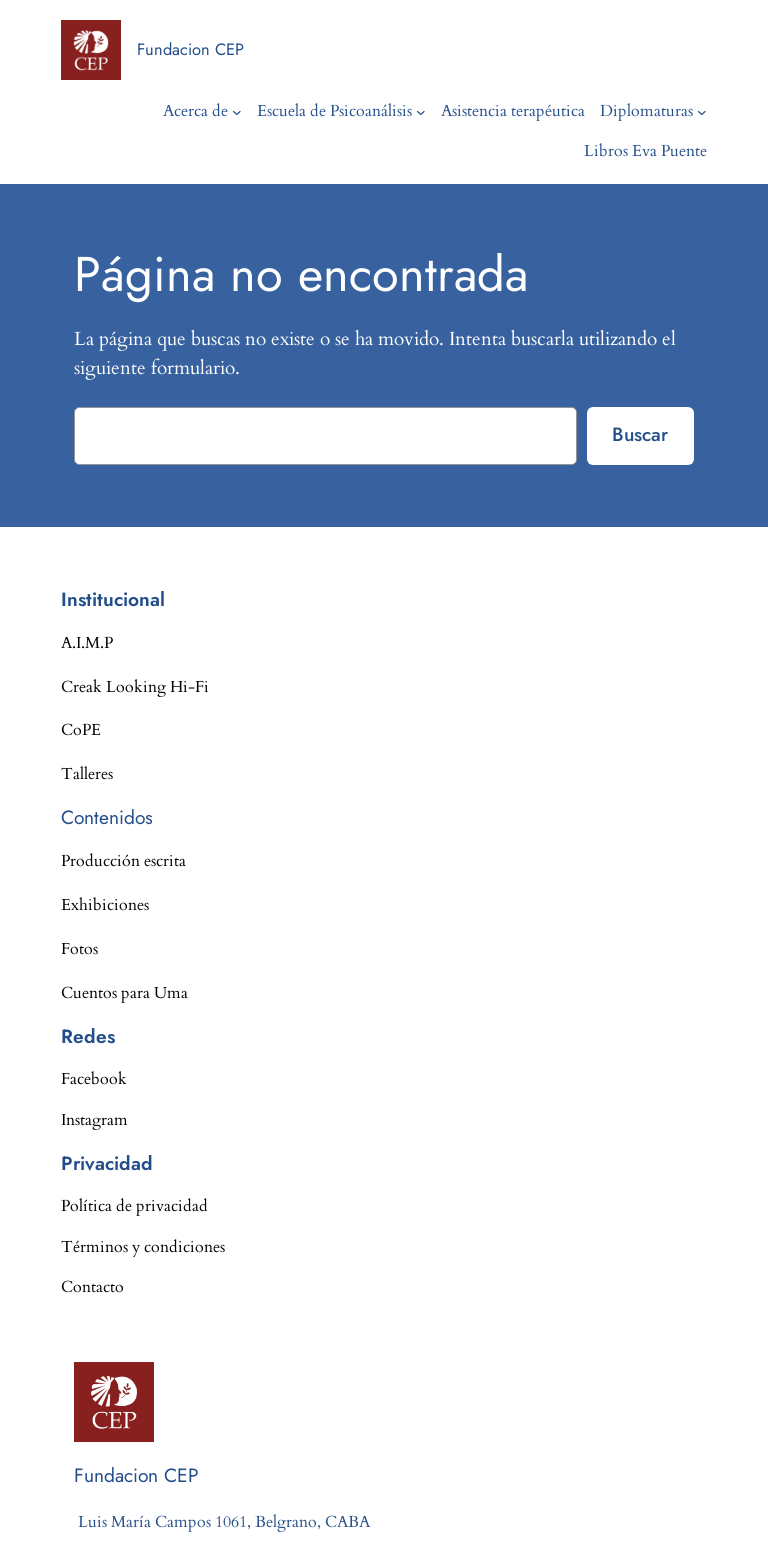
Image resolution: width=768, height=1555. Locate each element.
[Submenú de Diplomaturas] (702, 112)
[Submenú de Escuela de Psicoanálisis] (421, 112)
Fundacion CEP (190, 49)
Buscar (640, 434)
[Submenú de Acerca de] (237, 112)
